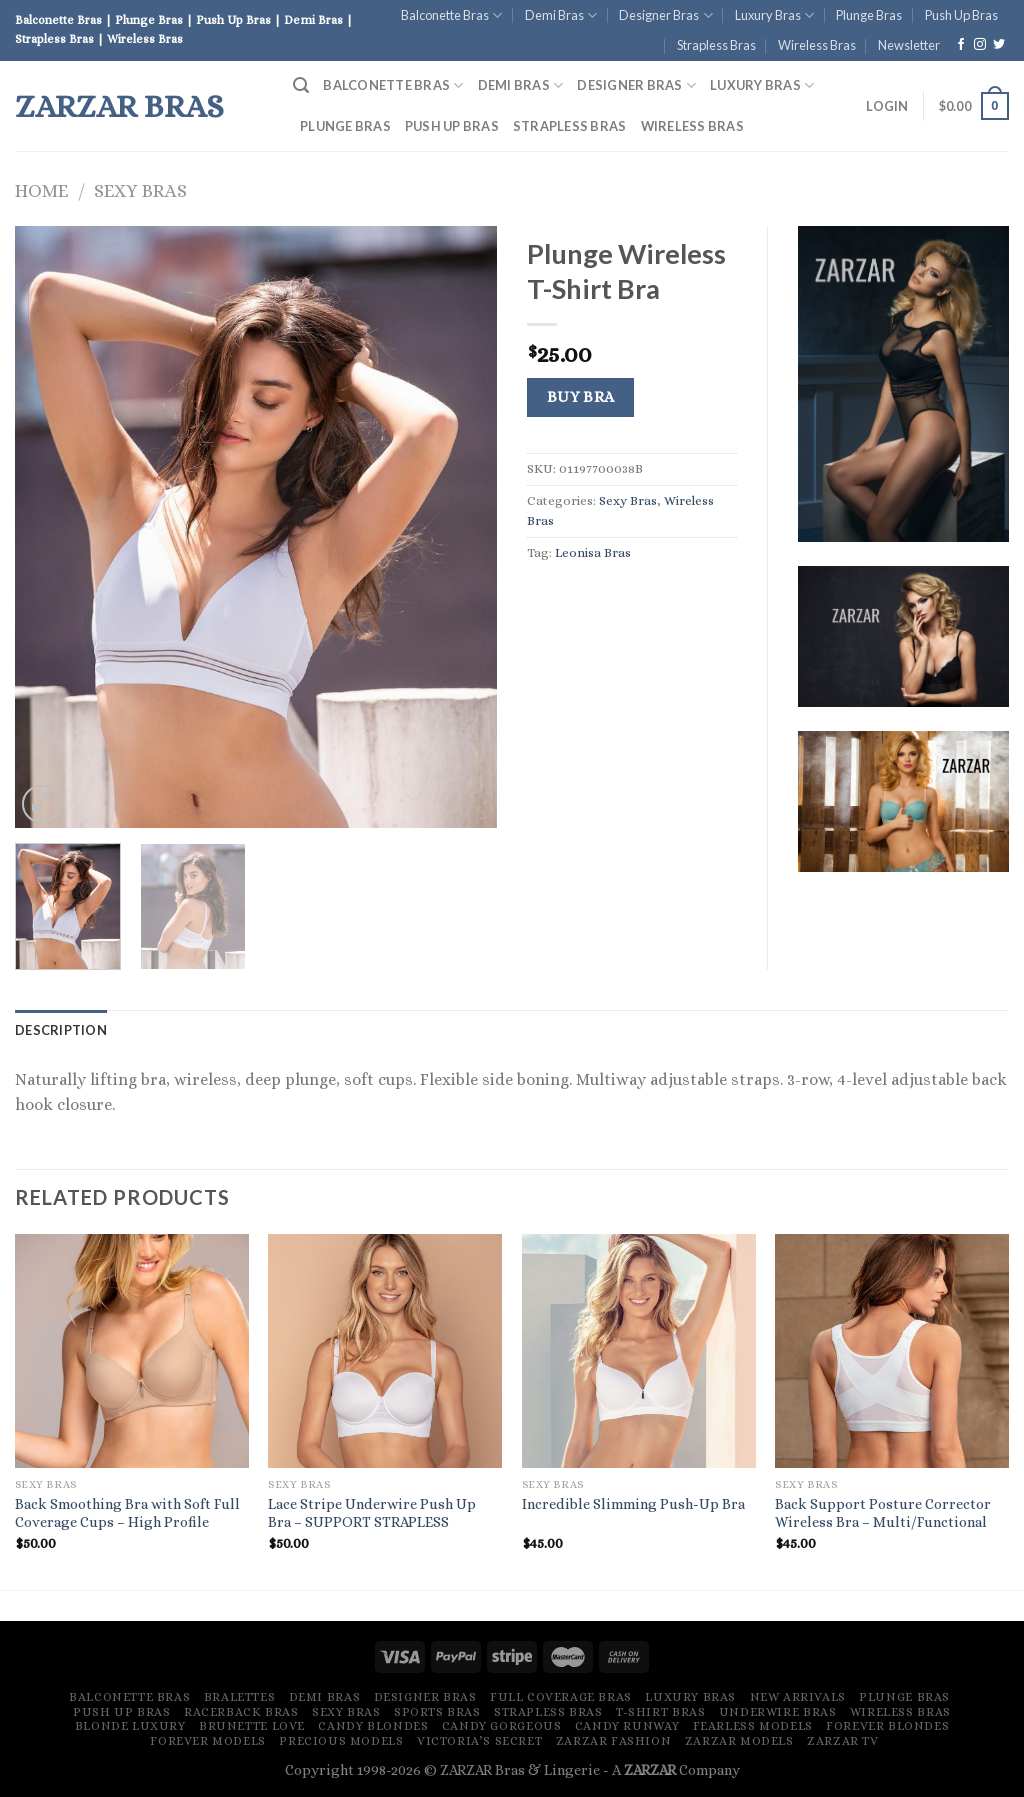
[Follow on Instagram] (980, 45)
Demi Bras (561, 15)
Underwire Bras (778, 1712)
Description (61, 1030)
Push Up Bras (961, 15)
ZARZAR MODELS (739, 1741)
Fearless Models (753, 1726)
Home (41, 190)
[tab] (61, 1030)
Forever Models (208, 1741)
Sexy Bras (140, 190)
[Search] (301, 85)
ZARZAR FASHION (614, 1741)
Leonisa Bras (593, 552)
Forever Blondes (887, 1726)
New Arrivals (798, 1697)
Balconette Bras (451, 15)
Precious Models (341, 1741)
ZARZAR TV (843, 1741)
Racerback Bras (241, 1712)
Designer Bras (665, 15)
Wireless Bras (817, 45)
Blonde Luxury (130, 1726)
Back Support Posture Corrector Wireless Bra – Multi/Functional (883, 1513)
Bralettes (240, 1697)
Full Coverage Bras (561, 1697)
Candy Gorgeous (502, 1726)
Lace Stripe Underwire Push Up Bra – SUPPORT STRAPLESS (372, 1513)
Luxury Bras (774, 15)
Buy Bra (581, 397)
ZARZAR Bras (119, 106)
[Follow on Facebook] (961, 45)
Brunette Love (252, 1726)
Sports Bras (437, 1712)
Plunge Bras (869, 15)
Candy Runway (627, 1726)
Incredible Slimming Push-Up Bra (633, 1504)
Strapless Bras (716, 45)
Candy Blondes (373, 1726)
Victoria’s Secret (479, 1741)
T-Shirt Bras (660, 1712)
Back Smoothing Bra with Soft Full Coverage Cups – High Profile (127, 1513)
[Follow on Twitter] (999, 45)
